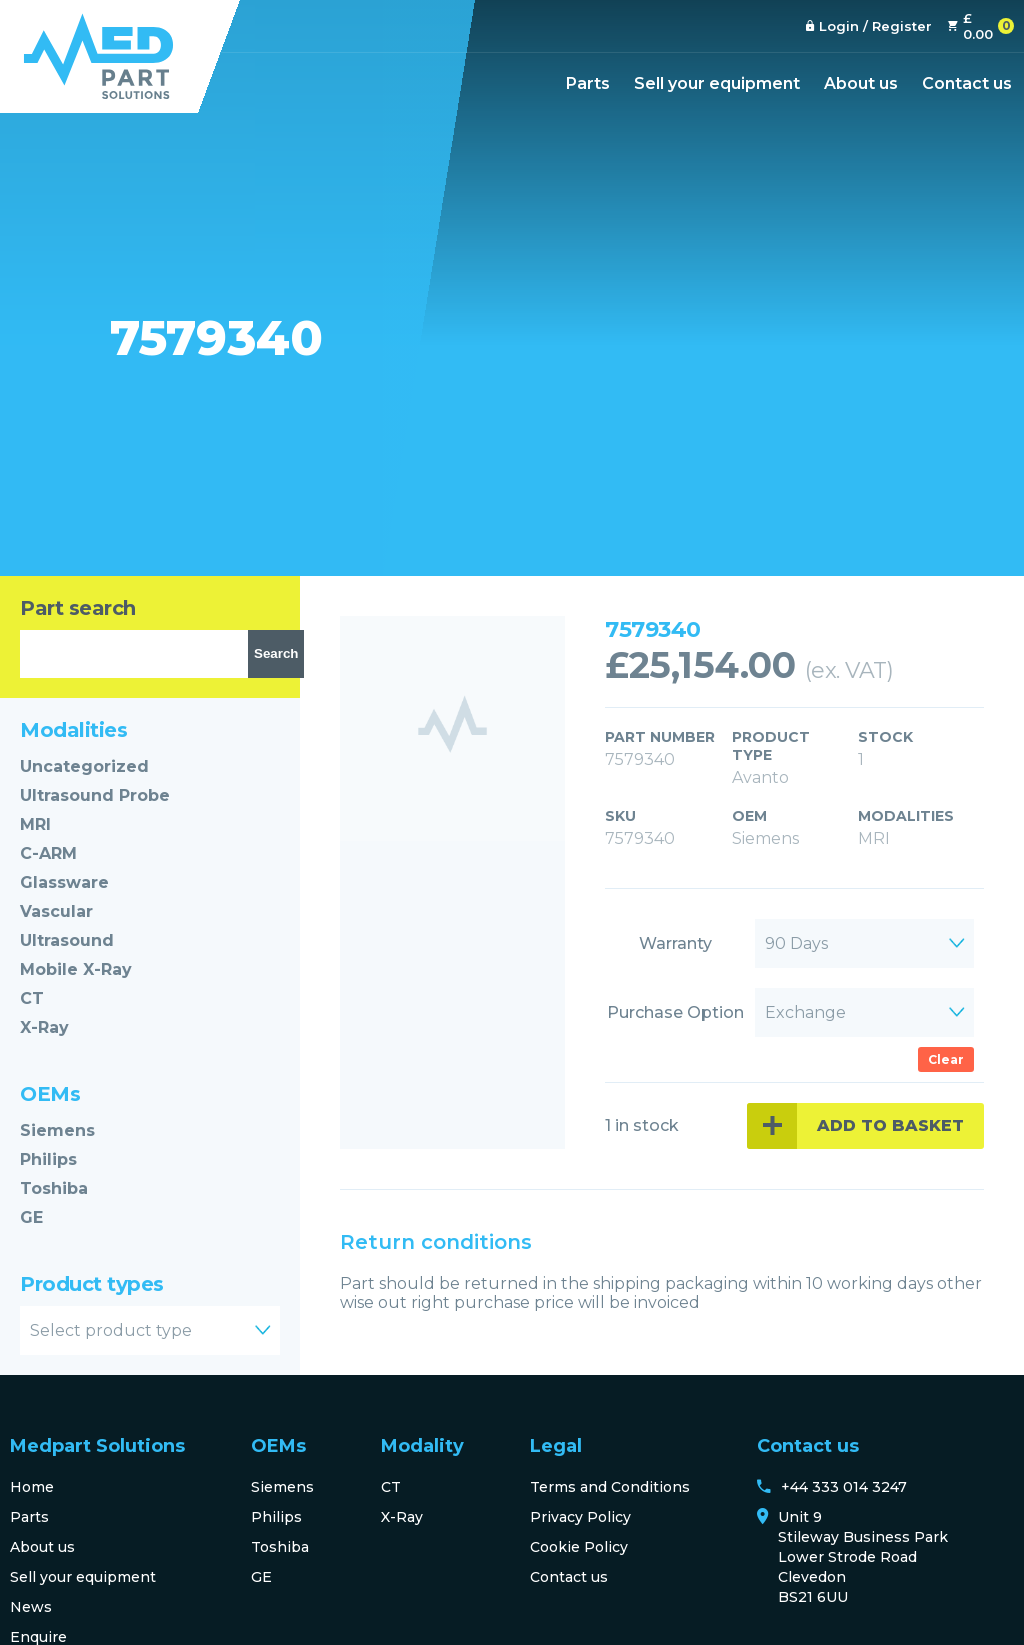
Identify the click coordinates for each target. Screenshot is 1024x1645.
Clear (946, 1059)
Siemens (57, 1130)
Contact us (967, 83)
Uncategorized (84, 766)
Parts (588, 83)
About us (861, 83)
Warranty (675, 943)
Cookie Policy (579, 1547)
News (31, 1607)
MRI (35, 824)
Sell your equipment (717, 83)
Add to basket (890, 1125)
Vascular (56, 911)
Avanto (760, 777)
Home (32, 1487)
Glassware (64, 882)
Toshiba (54, 1188)
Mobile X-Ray (76, 969)
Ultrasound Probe (95, 795)
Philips (48, 1159)
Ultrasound (67, 940)
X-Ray (44, 1027)
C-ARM (48, 853)
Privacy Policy (580, 1517)
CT (32, 998)
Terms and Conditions (610, 1487)
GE (31, 1217)
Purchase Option (675, 1012)
